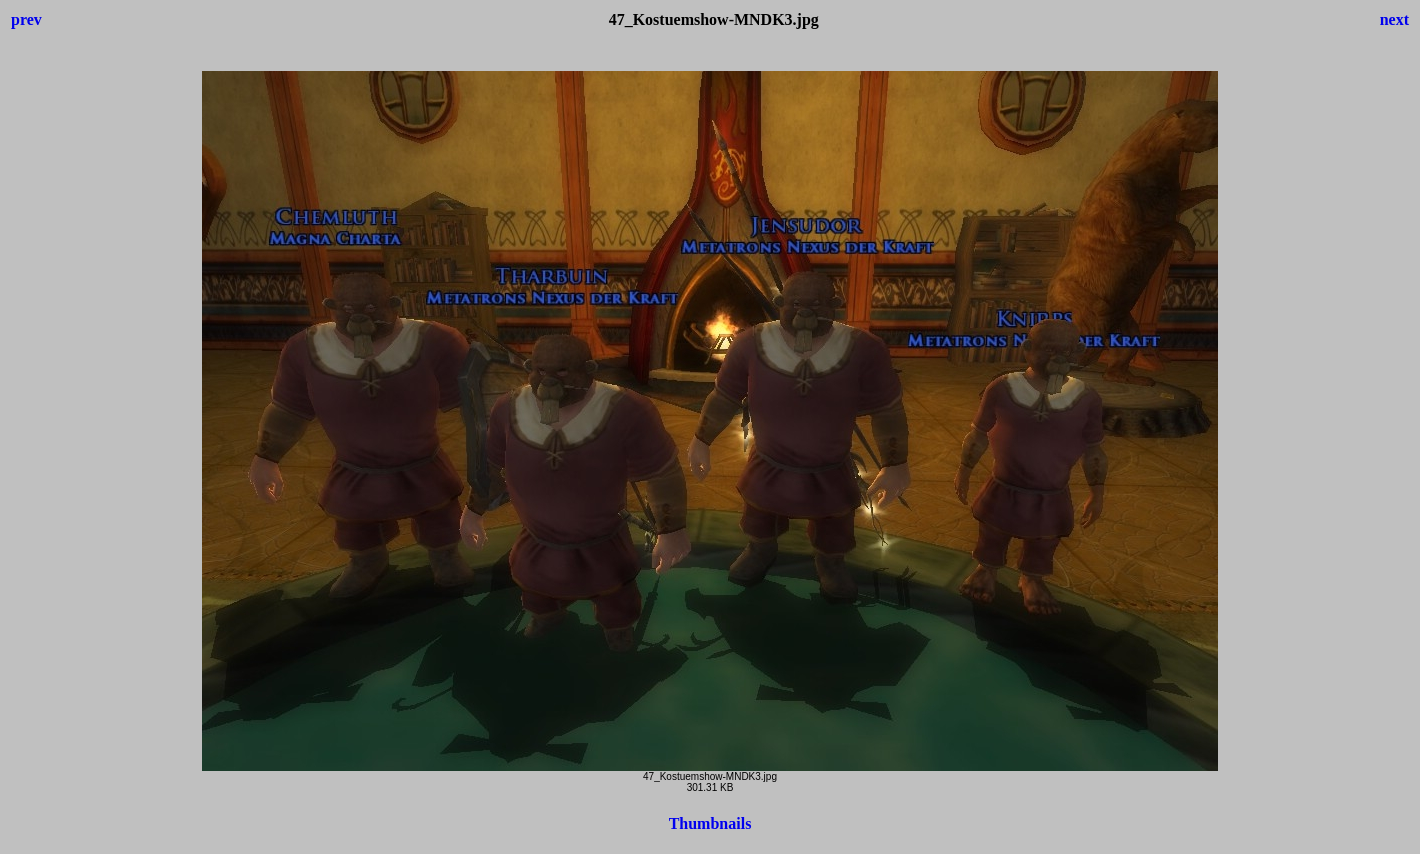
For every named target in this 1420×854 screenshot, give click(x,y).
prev (26, 19)
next (1394, 19)
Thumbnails (710, 823)
